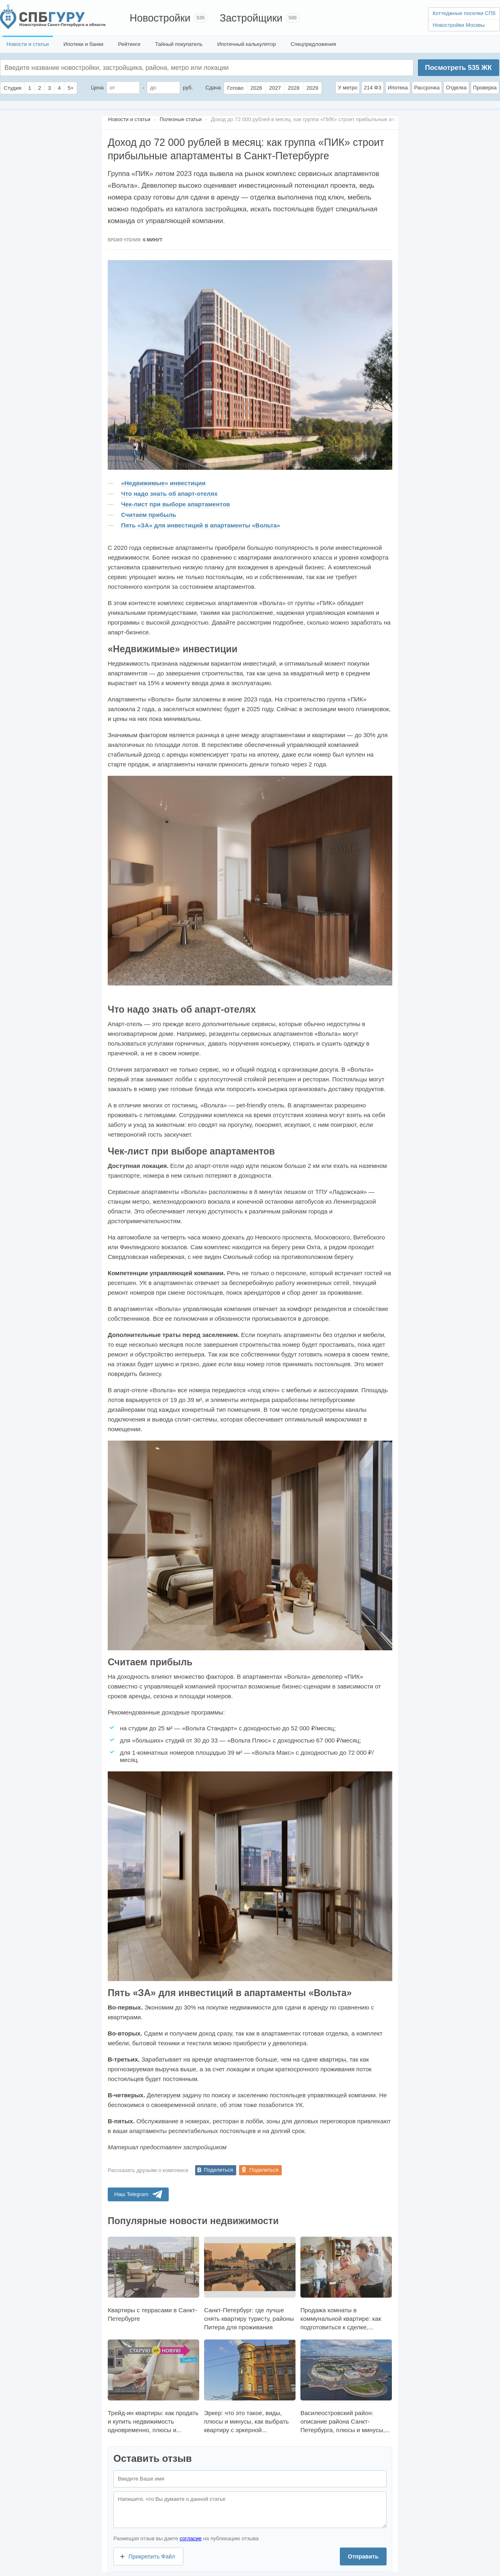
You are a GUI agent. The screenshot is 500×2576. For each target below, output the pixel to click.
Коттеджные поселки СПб (464, 13)
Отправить (363, 2556)
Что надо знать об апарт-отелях (169, 493)
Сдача (213, 88)
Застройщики (251, 18)
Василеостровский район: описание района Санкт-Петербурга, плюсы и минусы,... (346, 2386)
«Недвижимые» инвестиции (163, 483)
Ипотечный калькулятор (246, 44)
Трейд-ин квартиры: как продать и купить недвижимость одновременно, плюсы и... (153, 2386)
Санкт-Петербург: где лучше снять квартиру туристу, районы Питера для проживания (250, 2284)
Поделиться (218, 2170)
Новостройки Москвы (459, 25)
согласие (191, 2538)
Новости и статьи (28, 44)
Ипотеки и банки (83, 44)
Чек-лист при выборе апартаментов (175, 504)
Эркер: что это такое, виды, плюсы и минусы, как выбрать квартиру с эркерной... (250, 2386)
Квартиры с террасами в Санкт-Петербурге (153, 2279)
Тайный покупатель (178, 44)
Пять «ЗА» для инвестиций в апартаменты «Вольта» (200, 525)
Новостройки (160, 18)
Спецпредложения (313, 44)
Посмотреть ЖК (458, 68)
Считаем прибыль (148, 514)
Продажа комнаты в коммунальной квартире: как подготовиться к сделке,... (346, 2284)
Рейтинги (129, 44)
